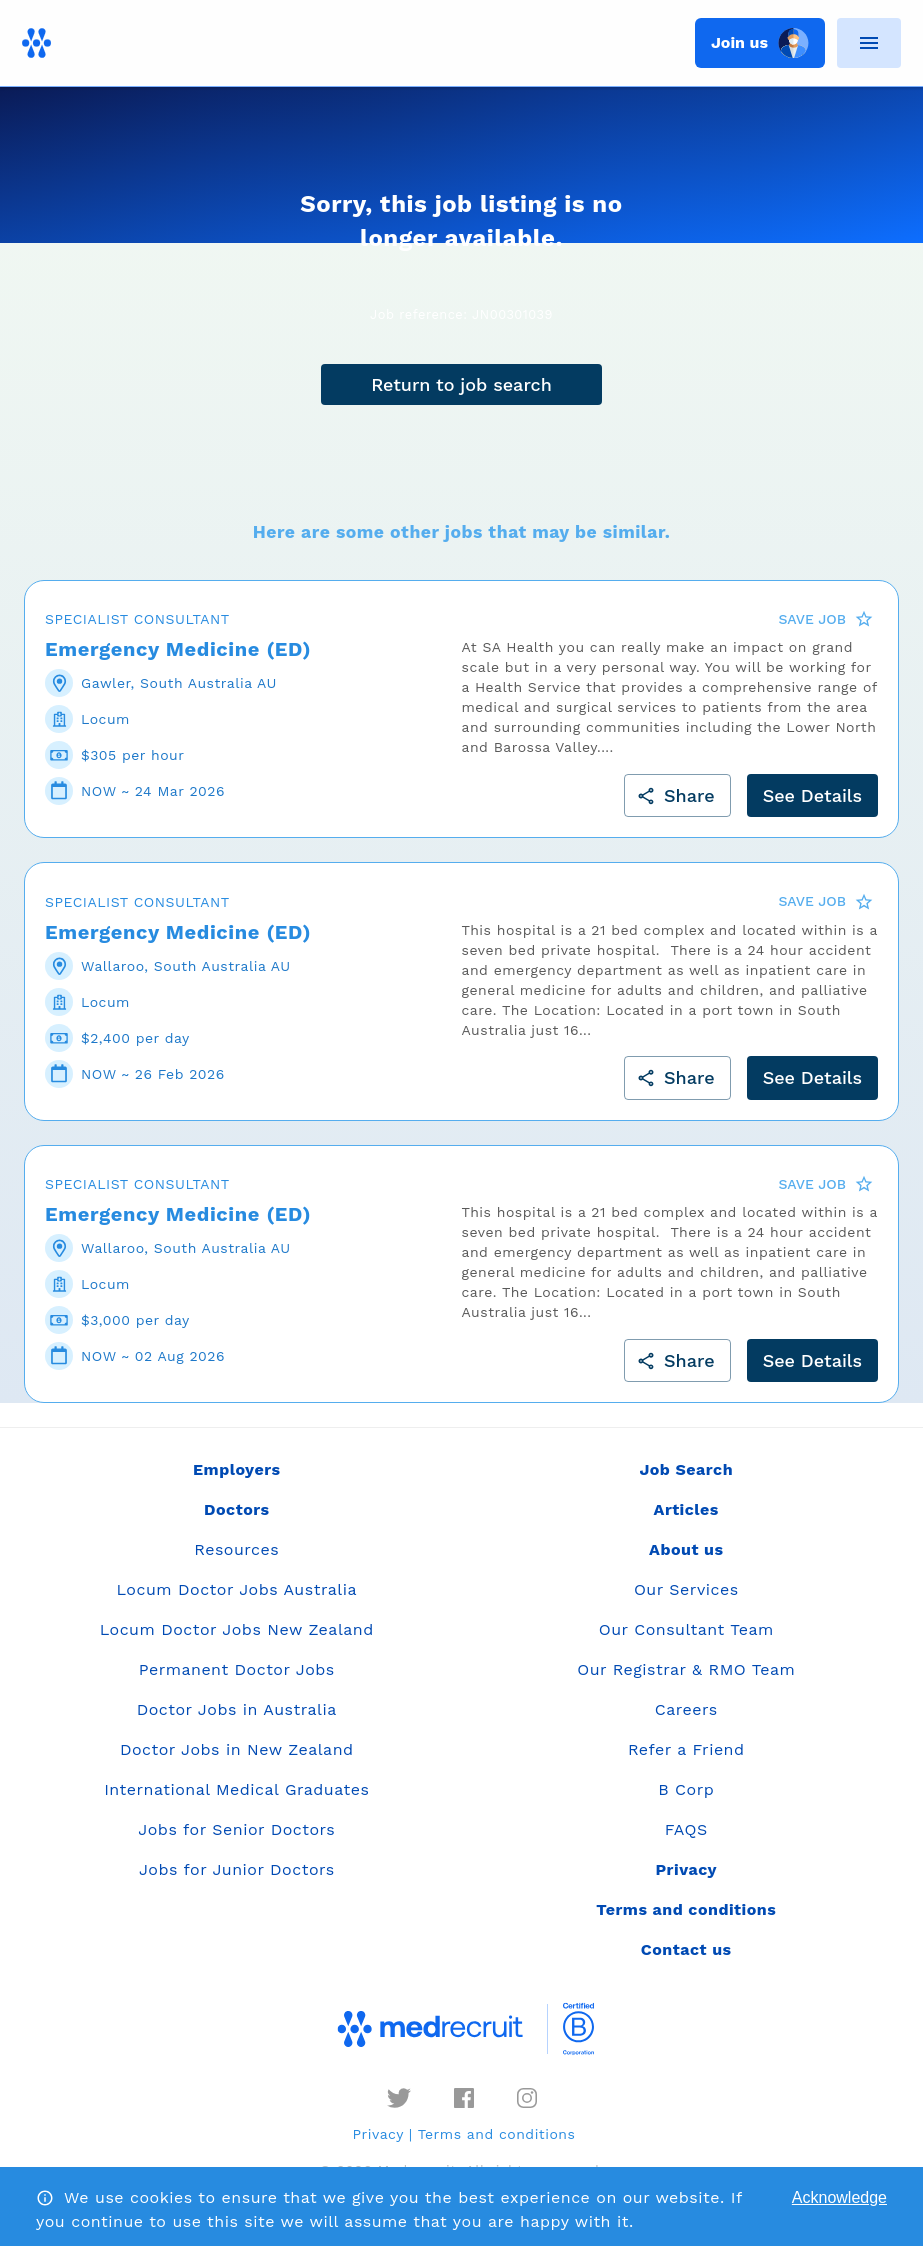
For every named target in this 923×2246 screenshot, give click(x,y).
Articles (686, 1509)
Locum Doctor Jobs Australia (237, 1589)
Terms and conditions (497, 2134)
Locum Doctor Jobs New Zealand (237, 1629)
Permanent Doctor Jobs (237, 1669)
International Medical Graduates (236, 1789)
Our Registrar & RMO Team (686, 1669)
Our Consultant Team (686, 1629)
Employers (236, 1469)
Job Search (686, 1469)
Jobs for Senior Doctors (236, 1829)
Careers (686, 1709)
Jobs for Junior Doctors (237, 1869)
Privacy (378, 2134)
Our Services (686, 1589)
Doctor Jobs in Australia (237, 1709)
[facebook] (464, 2098)
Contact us (686, 1949)
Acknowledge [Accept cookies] (839, 2197)
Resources (236, 1549)
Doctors (237, 1509)
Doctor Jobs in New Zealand (237, 1749)
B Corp (686, 1789)
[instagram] (527, 2098)
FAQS (686, 1829)
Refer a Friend (686, 1749)
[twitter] (399, 2098)
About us (686, 1549)
